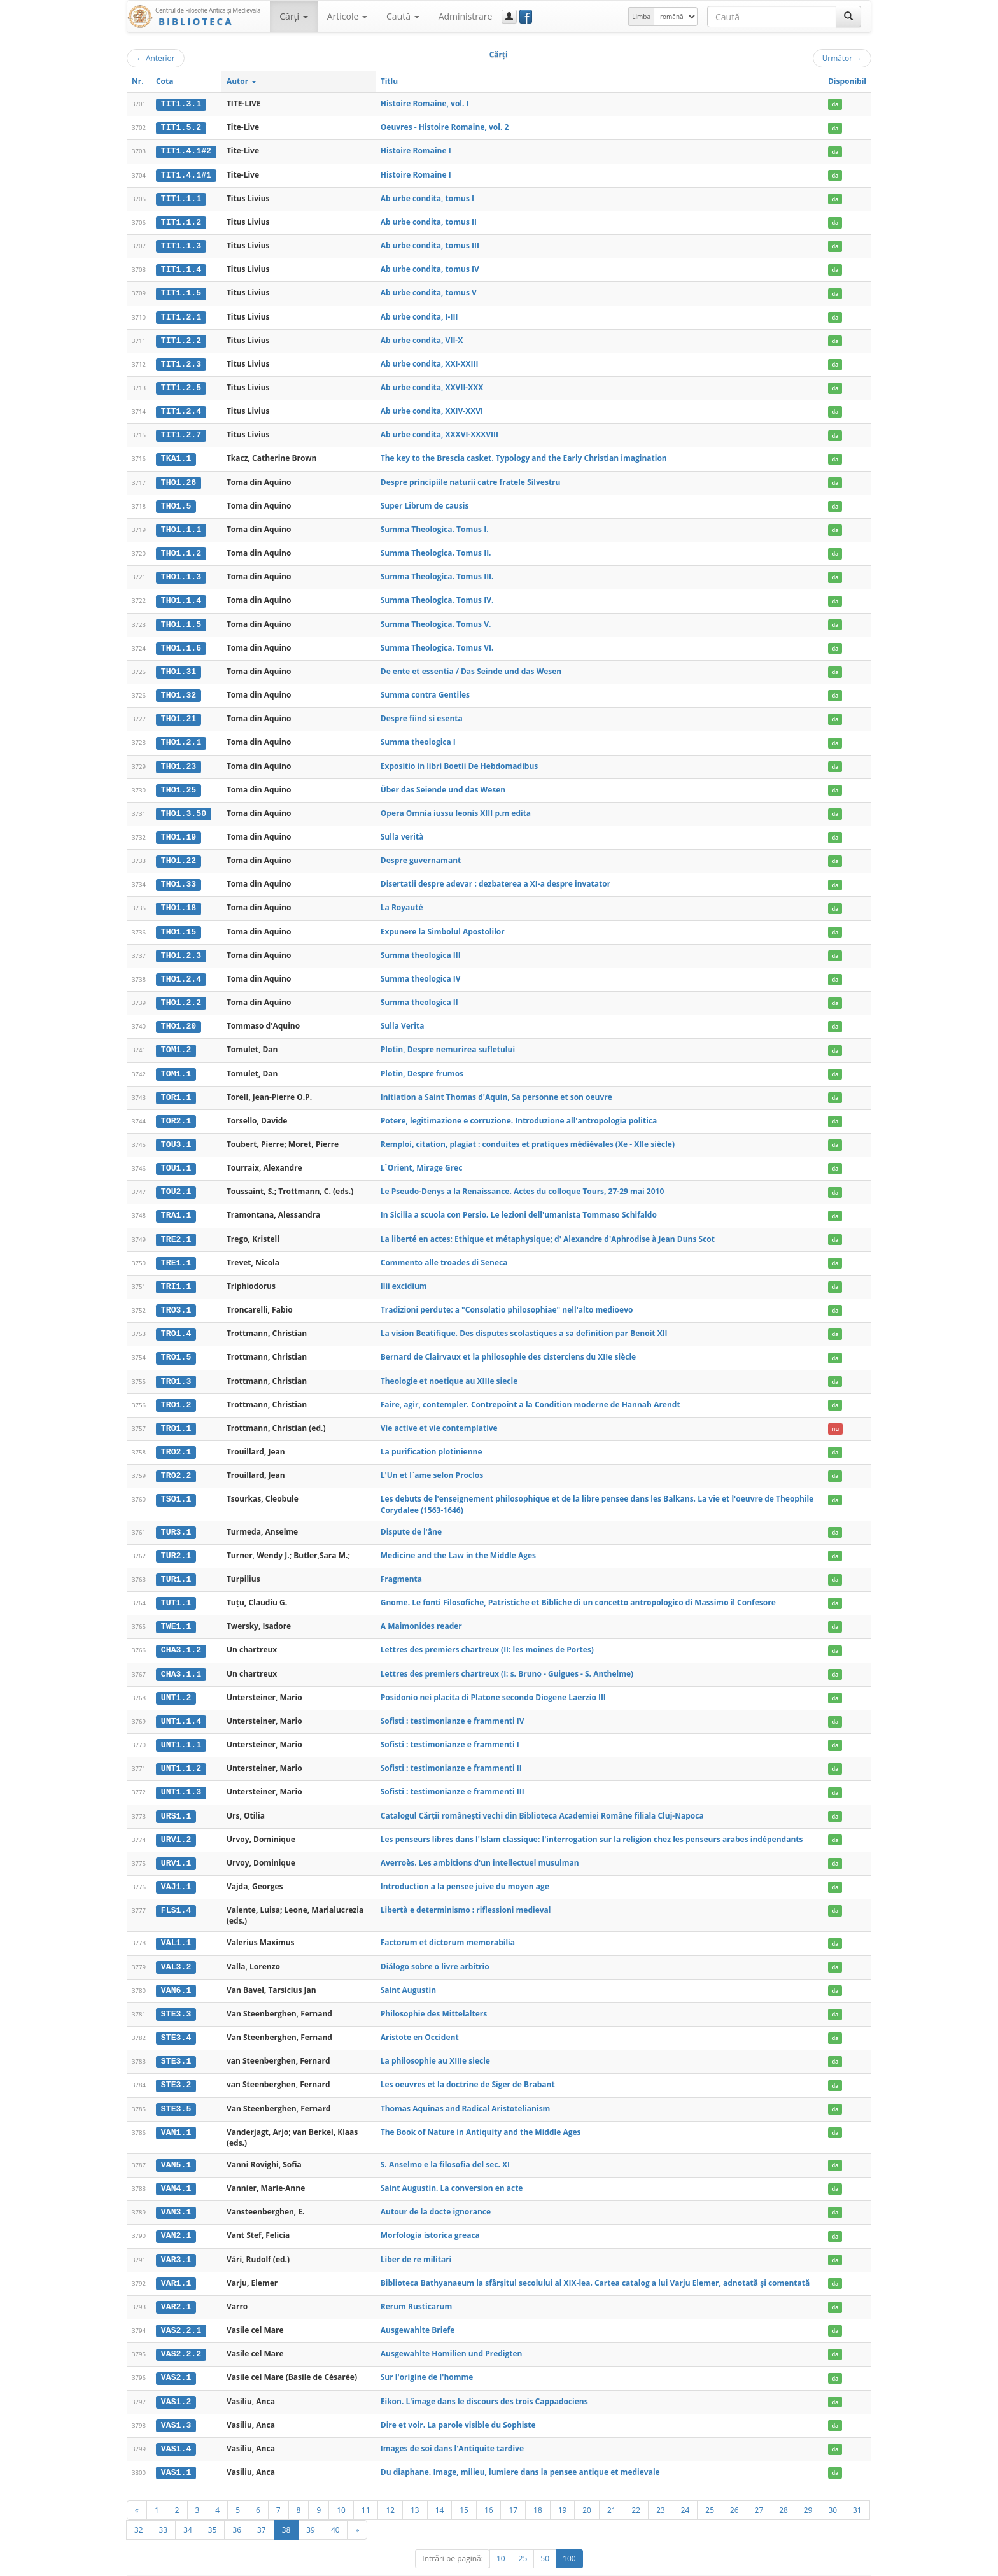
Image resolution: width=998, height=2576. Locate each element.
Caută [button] (402, 16)
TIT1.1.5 (181, 291)
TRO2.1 (176, 1438)
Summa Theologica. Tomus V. (436, 618)
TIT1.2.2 (181, 338)
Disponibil (847, 81)
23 (660, 2487)
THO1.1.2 (181, 548)
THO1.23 (178, 759)
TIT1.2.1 (181, 314)
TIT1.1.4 (181, 268)
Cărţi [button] (293, 16)
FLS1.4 (176, 1892)
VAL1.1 (176, 1925)
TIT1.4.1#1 (186, 173)
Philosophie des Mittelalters (434, 1995)
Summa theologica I (418, 735)
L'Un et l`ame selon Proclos (432, 1461)
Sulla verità (402, 829)
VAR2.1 (176, 2285)
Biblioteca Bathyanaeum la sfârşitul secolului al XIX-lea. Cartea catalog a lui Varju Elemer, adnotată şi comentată (595, 2261)
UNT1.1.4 (181, 1705)
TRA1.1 (176, 1204)
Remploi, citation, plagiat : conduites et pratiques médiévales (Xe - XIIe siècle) (528, 1134)
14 (439, 2487)
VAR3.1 (176, 2238)
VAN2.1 (176, 2215)
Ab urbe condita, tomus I (427, 197)
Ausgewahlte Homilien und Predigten (452, 2331)
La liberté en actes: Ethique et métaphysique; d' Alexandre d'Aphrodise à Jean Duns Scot (548, 1227)
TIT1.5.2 (181, 127)
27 (759, 2487)
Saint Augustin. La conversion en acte (452, 2168)
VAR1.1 (176, 2262)
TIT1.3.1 (181, 103)
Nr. (138, 81)
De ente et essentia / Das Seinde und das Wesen (471, 665)
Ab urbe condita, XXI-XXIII (430, 361)
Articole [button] (347, 16)
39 (310, 2507)
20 (586, 2487)
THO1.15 (178, 923)
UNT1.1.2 (181, 1751)
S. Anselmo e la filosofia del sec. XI (445, 2144)
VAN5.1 (176, 2145)
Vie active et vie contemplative (439, 1414)
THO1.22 (178, 853)
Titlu (389, 81)
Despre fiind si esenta (422, 712)
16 (488, 2487)
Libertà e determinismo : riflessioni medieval (466, 1892)
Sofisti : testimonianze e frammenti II (451, 1751)
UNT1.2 (176, 1681)
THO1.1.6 (181, 642)
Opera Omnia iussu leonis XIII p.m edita (456, 806)
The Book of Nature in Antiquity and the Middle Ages (481, 2112)
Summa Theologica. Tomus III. (437, 572)
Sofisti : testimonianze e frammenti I (450, 1728)
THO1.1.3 (181, 572)
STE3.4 (176, 2018)
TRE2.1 (176, 1228)
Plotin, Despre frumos (422, 1063)
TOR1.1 (176, 1087)
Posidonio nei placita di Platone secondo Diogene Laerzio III (493, 1681)
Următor (842, 58)
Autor (242, 81)
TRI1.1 (176, 1274)
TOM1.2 (176, 1040)
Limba (641, 16)
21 (611, 2487)
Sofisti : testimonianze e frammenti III (452, 1775)
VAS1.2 (176, 2379)
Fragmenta (401, 1564)
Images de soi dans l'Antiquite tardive (452, 2425)
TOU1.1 (176, 1157)
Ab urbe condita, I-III (419, 314)
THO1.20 (178, 1017)
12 (390, 2487)
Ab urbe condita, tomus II (429, 220)
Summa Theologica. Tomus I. (435, 524)
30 (832, 2487)
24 (685, 2487)
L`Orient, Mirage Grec (422, 1156)
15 (464, 2487)
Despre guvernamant (421, 852)
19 (562, 2487)
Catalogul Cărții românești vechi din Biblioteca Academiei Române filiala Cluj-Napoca (542, 1798)
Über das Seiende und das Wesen (443, 782)
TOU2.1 (176, 1180)
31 (857, 2487)
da (834, 104)
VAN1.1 (176, 2112)
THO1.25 (178, 783)
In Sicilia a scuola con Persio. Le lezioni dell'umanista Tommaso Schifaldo (519, 1204)
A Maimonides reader (421, 1611)
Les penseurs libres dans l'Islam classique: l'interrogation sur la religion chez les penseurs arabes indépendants (592, 1822)
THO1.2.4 (181, 970)
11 (366, 2487)
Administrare (466, 16)
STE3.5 (176, 2089)
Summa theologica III (421, 946)
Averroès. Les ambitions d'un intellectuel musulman (480, 1845)
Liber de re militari (416, 2238)
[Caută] (848, 16)
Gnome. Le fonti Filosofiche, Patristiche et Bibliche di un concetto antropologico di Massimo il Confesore (578, 1587)
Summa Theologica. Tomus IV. (437, 595)
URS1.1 (176, 1799)
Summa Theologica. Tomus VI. (437, 642)
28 (783, 2487)
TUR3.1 (176, 1518)
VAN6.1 (176, 1972)
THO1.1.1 (181, 525)
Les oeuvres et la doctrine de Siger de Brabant (468, 2065)
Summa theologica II (419, 993)
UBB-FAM (329, 2564)
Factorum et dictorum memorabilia (448, 1924)
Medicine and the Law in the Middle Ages (458, 1540)
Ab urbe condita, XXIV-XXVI (432, 407)
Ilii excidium (404, 1274)
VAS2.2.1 (181, 2308)
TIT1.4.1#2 (186, 151)
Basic (852, 2564)
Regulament (748, 2564)
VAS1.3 (176, 2402)
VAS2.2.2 (181, 2332)
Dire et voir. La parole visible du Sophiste (458, 2402)
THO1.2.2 (181, 993)
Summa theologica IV (421, 969)
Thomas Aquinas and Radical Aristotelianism (466, 2088)
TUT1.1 (176, 1588)
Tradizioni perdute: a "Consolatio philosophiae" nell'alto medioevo (507, 1297)
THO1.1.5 (181, 618)
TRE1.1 (176, 1250)
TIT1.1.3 (181, 244)
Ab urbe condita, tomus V (429, 290)
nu (835, 1415)
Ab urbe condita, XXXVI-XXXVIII (439, 431)
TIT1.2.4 (181, 408)
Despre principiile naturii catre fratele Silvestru (471, 478)
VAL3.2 (176, 1948)
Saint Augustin (408, 1971)
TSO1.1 (176, 1485)
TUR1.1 (176, 1564)
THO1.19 (178, 829)
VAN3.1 (176, 2191)
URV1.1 (176, 1845)
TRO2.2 (176, 1461)
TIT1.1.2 (181, 221)
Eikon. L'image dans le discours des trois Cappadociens (484, 2379)
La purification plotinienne (431, 1438)
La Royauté (402, 899)
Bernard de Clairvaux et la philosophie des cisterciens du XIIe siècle (508, 1344)
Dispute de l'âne (411, 1517)
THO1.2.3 (181, 946)
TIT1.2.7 (181, 431)
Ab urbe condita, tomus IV (430, 267)
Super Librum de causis (425, 501)
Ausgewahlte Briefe (417, 2308)
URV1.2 (176, 1822)
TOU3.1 (176, 1134)
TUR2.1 (176, 1541)
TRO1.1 (176, 1415)
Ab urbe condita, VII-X (422, 337)
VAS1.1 (176, 2449)
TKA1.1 (176, 455)
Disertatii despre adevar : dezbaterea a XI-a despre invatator (495, 876)
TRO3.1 (176, 1298)
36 (236, 2507)
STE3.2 (176, 2065)
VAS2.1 (176, 2355)
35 (212, 2507)
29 (808, 2487)
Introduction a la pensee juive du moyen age (465, 1868)
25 (709, 2487)
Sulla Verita (403, 1016)
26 (734, 2487)
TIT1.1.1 (181, 197)
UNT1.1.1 (181, 1729)
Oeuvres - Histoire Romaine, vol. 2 (445, 127)
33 (163, 2507)
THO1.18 (178, 900)
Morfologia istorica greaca (430, 2214)
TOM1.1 (176, 1063)
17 (513, 2487)
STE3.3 (176, 1995)
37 (261, 2507)
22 (636, 2487)
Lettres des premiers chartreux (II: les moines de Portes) (487, 1634)
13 (415, 2487)
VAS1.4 (176, 2426)
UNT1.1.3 (181, 1775)
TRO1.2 (176, 1391)
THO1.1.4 (181, 596)
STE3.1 (176, 2042)
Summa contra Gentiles (425, 689)
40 (335, 2507)
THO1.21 (178, 712)
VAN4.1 (176, 2168)
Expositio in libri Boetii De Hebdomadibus (459, 759)
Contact (790, 2564)
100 (569, 2535)
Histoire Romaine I (416, 150)
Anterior (155, 58)
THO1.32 (178, 689)
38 (286, 2507)
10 (341, 2487)
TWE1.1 (176, 1611)
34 (187, 2507)
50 (544, 2535)
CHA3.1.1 (181, 1658)
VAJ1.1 (176, 1869)
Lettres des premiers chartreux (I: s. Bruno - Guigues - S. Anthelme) (507, 1657)
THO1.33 (178, 876)
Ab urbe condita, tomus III (430, 244)
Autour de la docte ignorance (436, 2191)
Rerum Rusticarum (416, 2285)
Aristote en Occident (420, 2018)
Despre (823, 2564)
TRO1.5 (176, 1345)
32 (138, 2507)
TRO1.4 (176, 1321)
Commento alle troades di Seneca (444, 1250)
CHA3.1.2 (181, 1634)
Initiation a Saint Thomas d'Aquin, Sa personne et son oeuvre (496, 1086)
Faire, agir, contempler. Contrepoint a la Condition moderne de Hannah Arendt (530, 1391)
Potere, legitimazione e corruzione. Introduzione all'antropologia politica (519, 1110)
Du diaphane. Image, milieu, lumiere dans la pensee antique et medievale (520, 2449)
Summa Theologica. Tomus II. (436, 548)
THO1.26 (178, 478)
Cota (165, 81)
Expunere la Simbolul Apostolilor (443, 922)
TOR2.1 (176, 1110)
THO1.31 (178, 666)
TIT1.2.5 (181, 385)
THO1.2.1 (181, 736)
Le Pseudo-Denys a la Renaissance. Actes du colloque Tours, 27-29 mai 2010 (522, 1180)
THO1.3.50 (183, 806)
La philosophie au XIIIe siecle (435, 2041)
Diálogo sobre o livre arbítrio (435, 1948)
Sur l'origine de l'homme (427, 2355)
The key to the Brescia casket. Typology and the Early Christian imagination (524, 454)
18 (537, 2487)
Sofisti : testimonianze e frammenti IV (452, 1705)
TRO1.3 (176, 1368)
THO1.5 (176, 501)
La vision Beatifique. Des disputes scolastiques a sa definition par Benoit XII (524, 1321)
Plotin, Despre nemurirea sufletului (448, 1039)
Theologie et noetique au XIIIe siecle (449, 1367)
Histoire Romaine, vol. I (425, 103)
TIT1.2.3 (181, 361)
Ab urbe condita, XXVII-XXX (432, 384)
